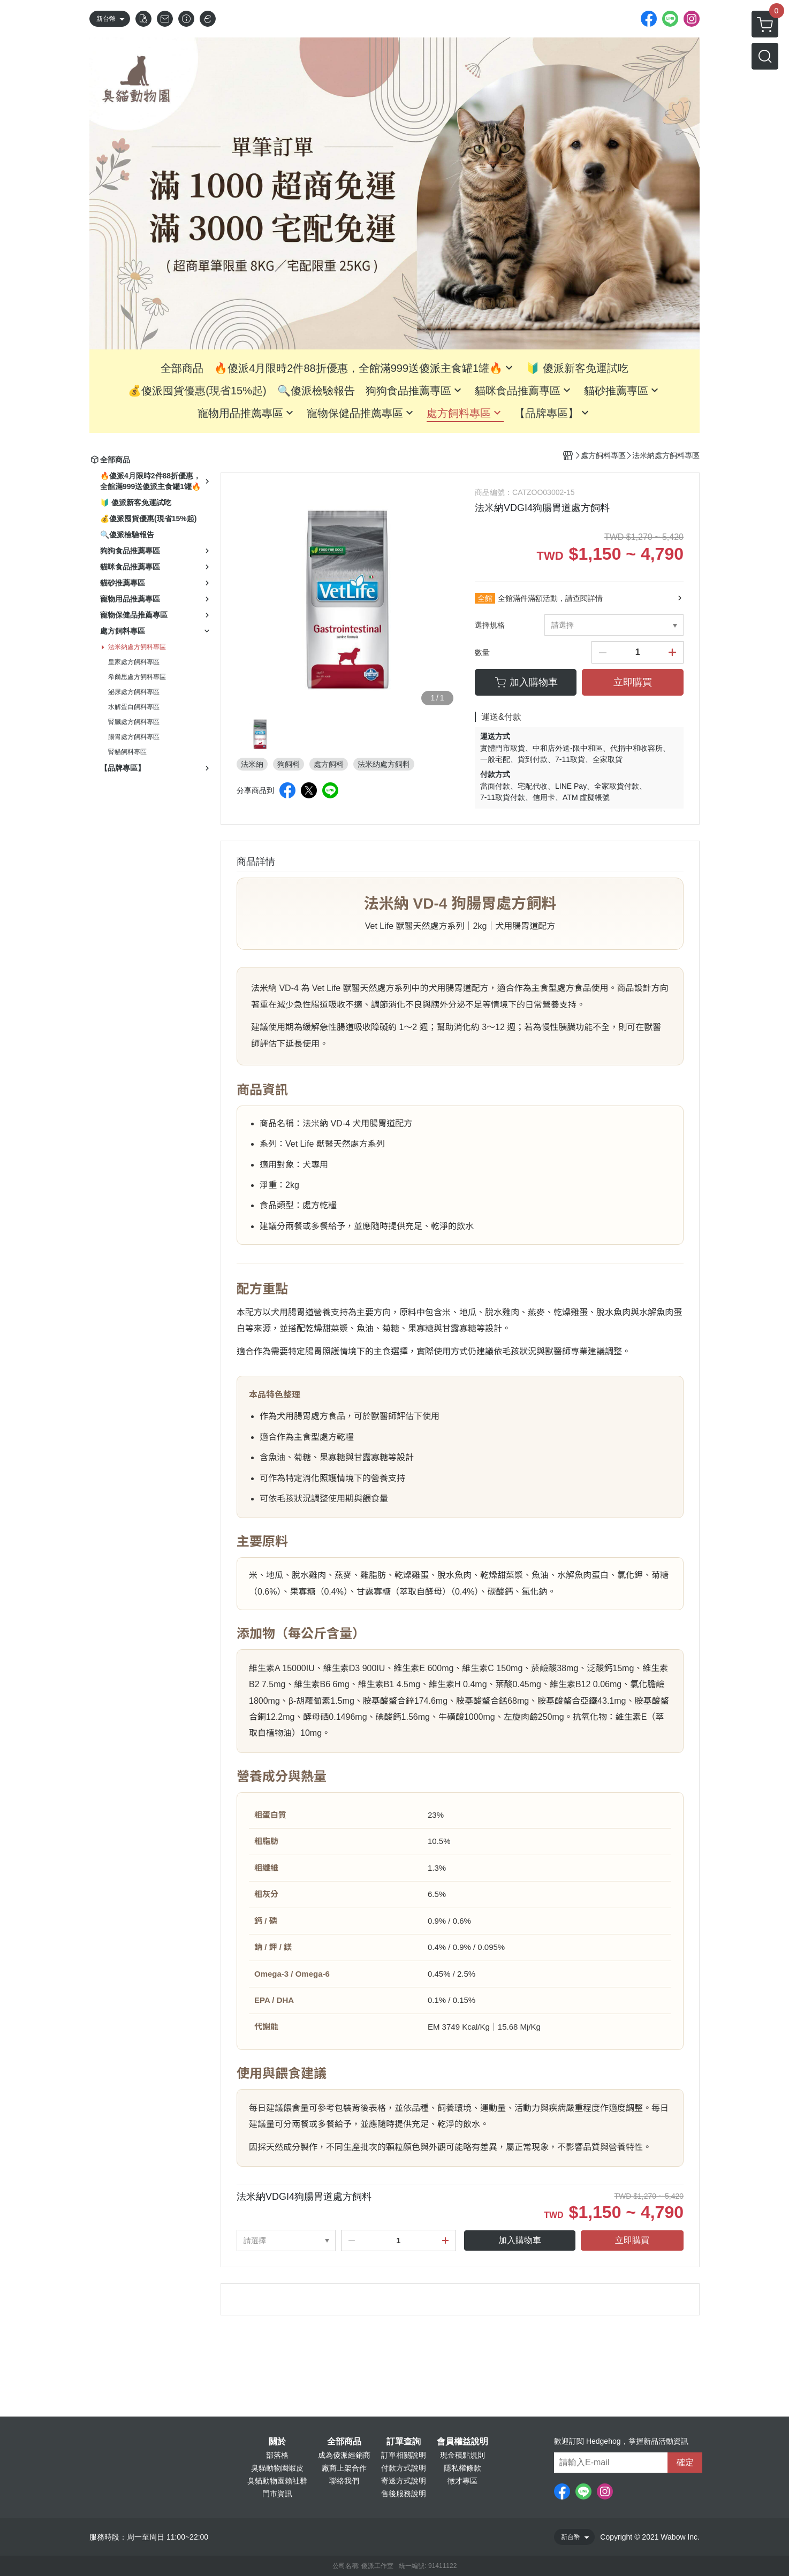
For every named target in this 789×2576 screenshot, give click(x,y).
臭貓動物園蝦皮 (277, 2468)
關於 (277, 2441)
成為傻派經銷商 (344, 2455)
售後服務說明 (403, 2493)
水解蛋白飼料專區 (134, 707)
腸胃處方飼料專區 (134, 737)
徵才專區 (462, 2480)
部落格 (277, 2455)
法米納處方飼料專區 (137, 647)
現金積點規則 (462, 2455)
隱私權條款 (462, 2468)
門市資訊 (277, 2493)
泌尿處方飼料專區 (134, 692)
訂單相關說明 (403, 2455)
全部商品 (344, 2441)
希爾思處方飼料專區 (137, 677)
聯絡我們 (344, 2480)
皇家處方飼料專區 (134, 662)
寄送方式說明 (403, 2480)
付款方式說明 (403, 2468)
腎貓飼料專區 (127, 752)
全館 (484, 598)
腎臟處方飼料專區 (134, 722)
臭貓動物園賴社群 (277, 2480)
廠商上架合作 (344, 2468)
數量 (482, 652)
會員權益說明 (462, 2441)
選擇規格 (490, 625)
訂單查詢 (403, 2441)
